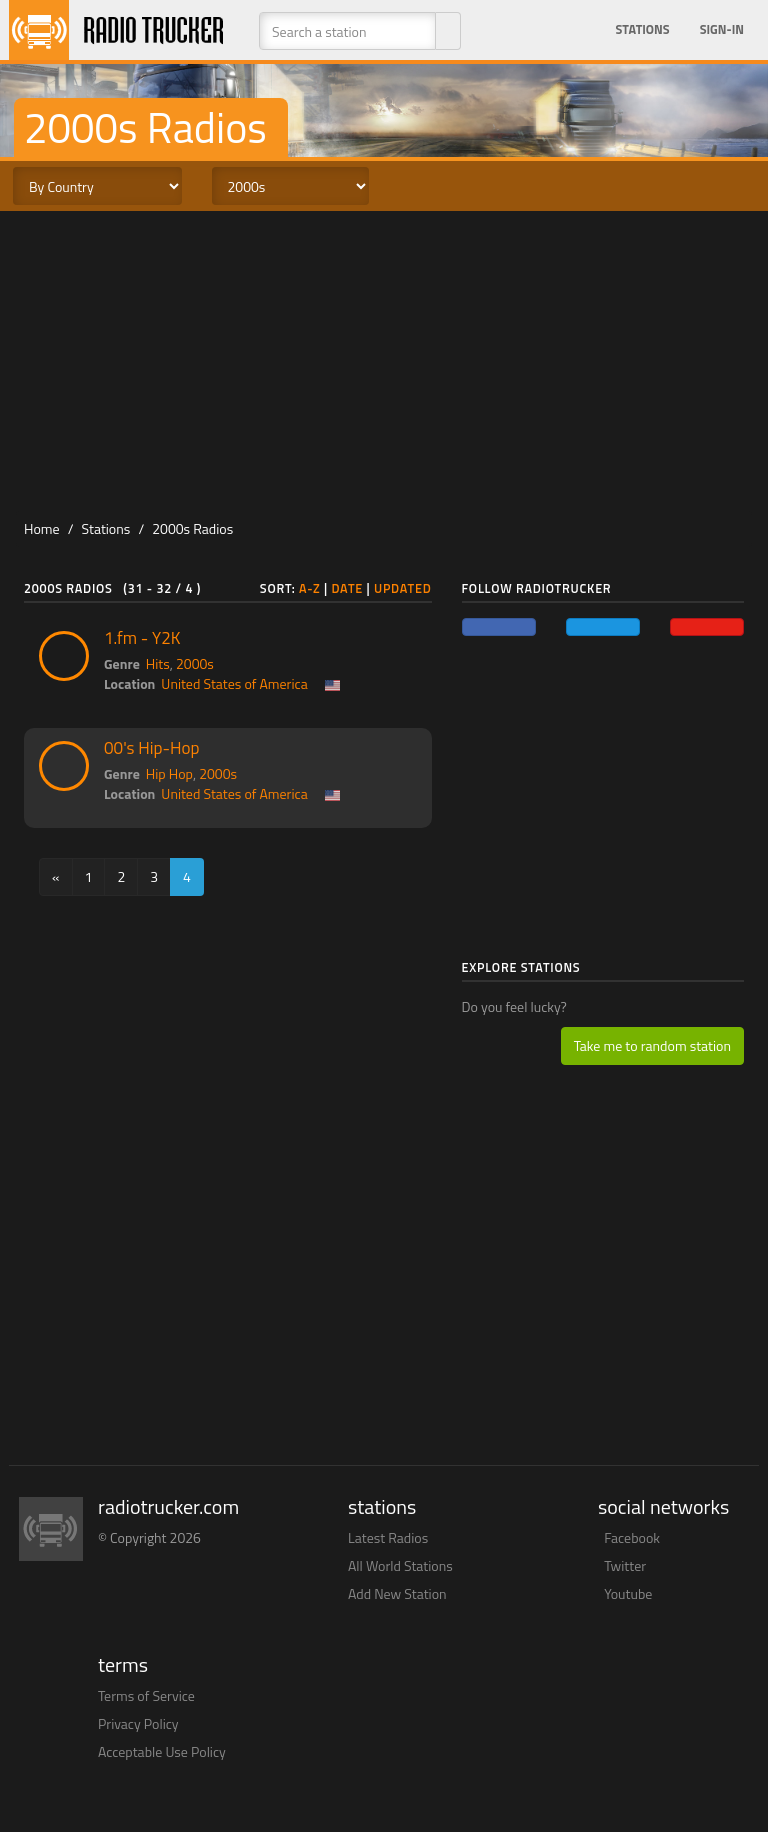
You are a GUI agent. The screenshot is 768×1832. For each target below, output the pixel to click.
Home (42, 528)
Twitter (625, 1565)
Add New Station (397, 1593)
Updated (403, 588)
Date (347, 588)
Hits (158, 663)
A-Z (310, 588)
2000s (195, 663)
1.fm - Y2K (142, 638)
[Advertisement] (384, 361)
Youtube (628, 1593)
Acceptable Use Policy (162, 1751)
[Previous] (56, 877)
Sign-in (722, 29)
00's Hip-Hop (152, 748)
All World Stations (400, 1565)
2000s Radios (192, 528)
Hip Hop (169, 773)
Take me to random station (652, 1045)
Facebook (632, 1537)
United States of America (234, 683)
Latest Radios (388, 1537)
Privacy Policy (138, 1723)
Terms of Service (146, 1695)
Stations (643, 29)
